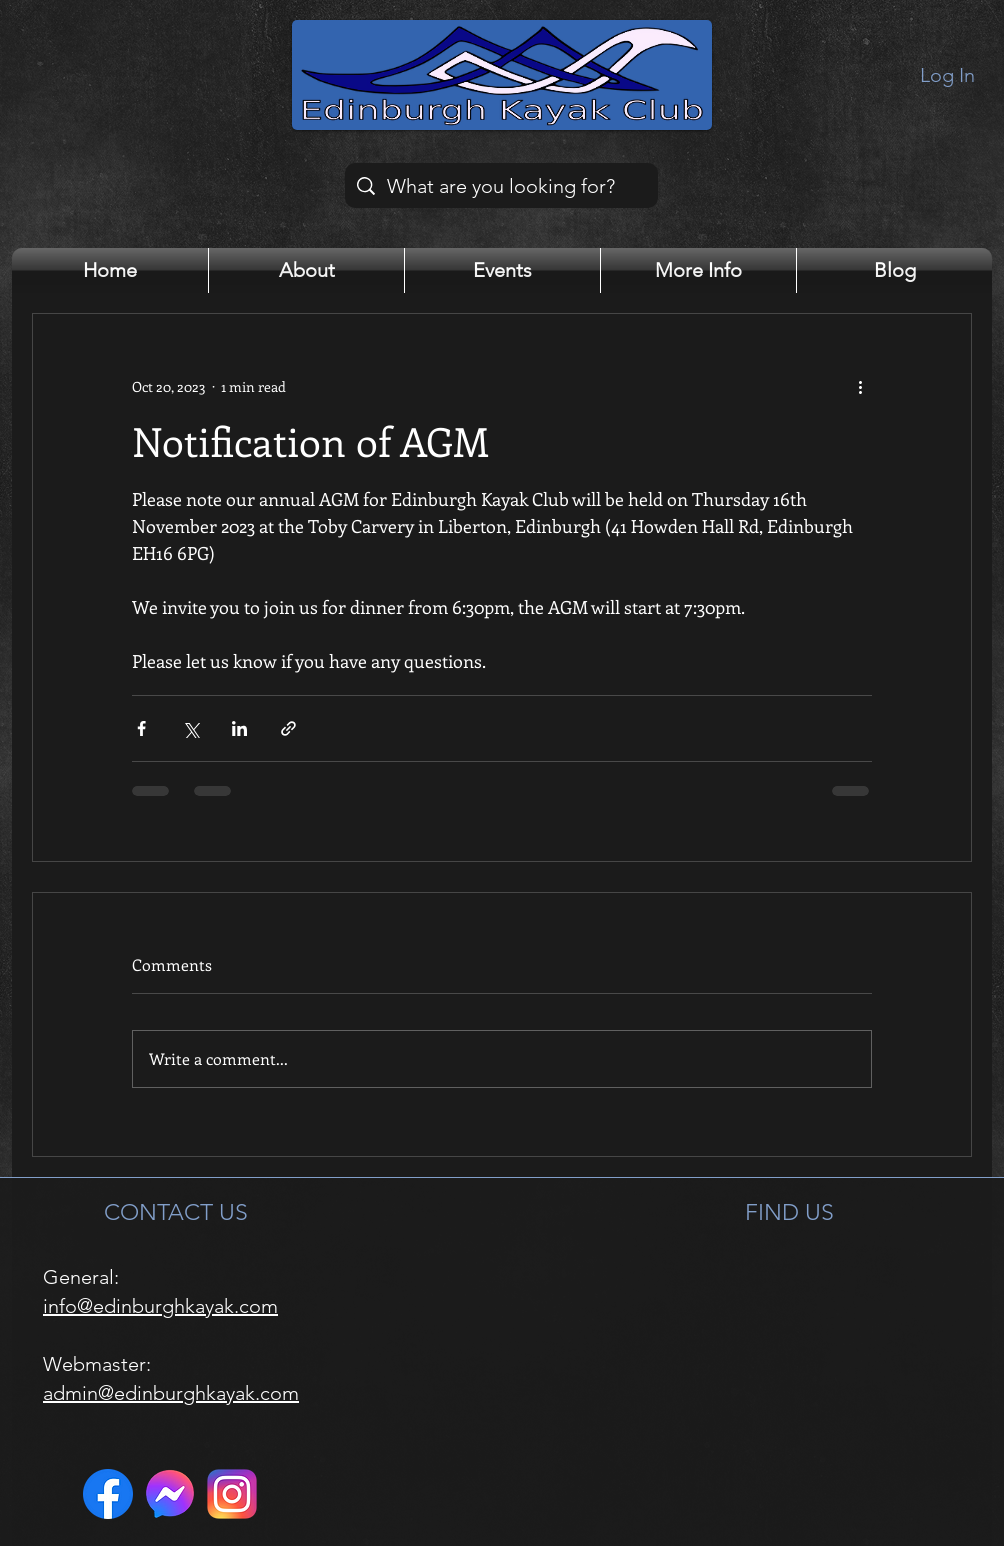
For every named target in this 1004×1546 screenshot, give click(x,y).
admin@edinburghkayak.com (171, 1393)
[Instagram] (232, 1494)
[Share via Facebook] (141, 728)
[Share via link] (288, 728)
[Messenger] (170, 1494)
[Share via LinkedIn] (239, 728)
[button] (306, 270)
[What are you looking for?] (501, 185)
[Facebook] (108, 1494)
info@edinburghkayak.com (160, 1306)
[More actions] (860, 386)
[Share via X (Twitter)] (190, 728)
